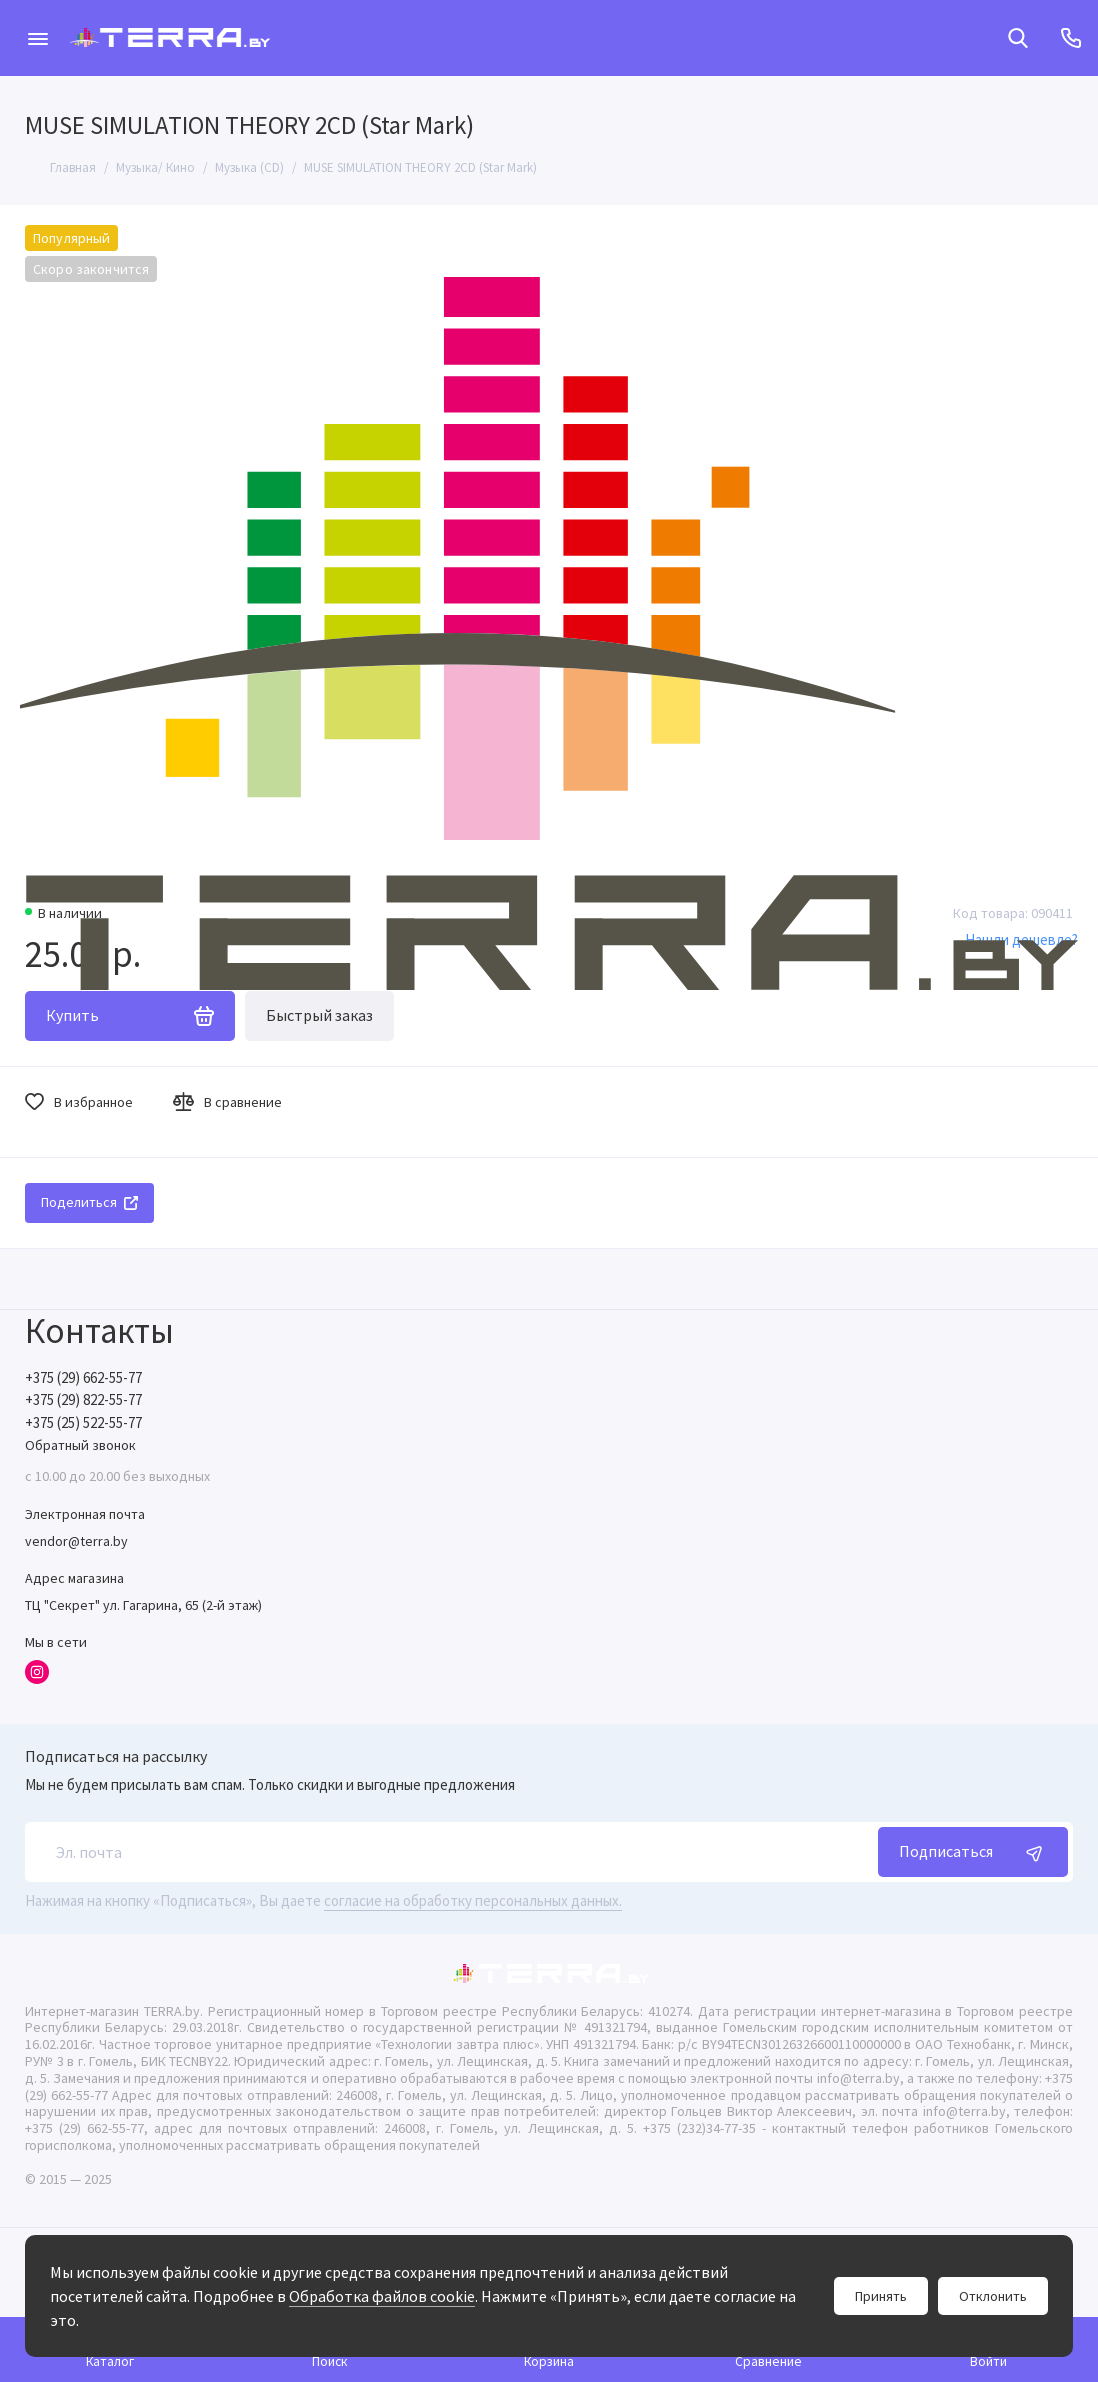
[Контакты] (1070, 37)
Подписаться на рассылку (116, 1756)
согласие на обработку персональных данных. (473, 1900)
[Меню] (37, 37)
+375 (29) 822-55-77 (83, 1399)
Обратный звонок (80, 1445)
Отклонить (993, 2296)
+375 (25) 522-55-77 (83, 1422)
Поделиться (89, 1202)
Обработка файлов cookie (382, 2296)
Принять (881, 2296)
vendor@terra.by (76, 1541)
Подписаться (973, 1852)
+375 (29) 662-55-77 (83, 1377)
